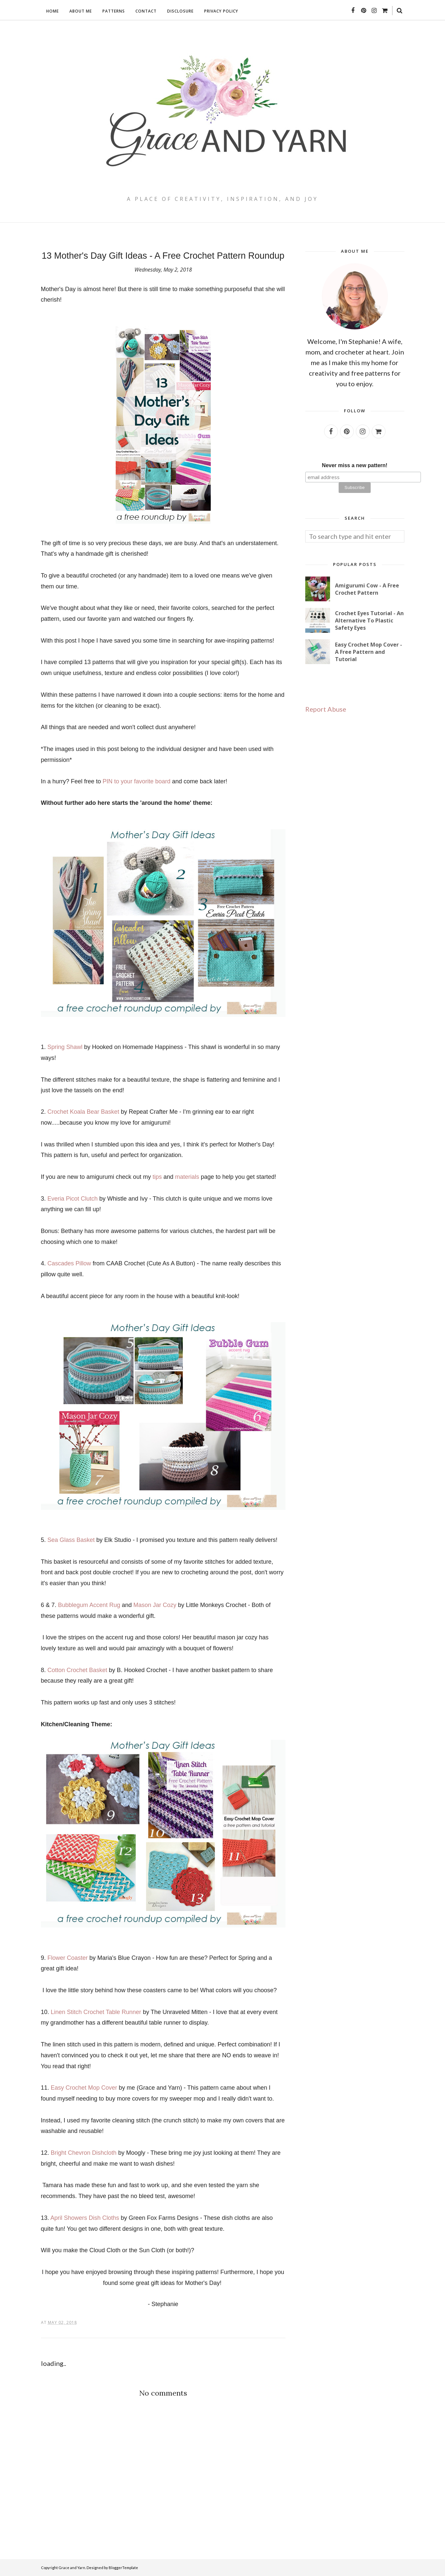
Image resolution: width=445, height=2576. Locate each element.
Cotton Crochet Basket (77, 1670)
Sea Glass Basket (71, 1540)
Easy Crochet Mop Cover (84, 2087)
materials (187, 1177)
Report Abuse (325, 709)
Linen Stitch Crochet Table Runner (96, 2012)
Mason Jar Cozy (154, 1605)
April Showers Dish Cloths (85, 2218)
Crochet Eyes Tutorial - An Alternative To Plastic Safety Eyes (369, 620)
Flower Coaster (68, 1958)
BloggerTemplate (123, 2567)
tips (157, 1177)
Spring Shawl (65, 1047)
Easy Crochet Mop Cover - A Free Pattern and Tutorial (368, 652)
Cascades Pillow (69, 1263)
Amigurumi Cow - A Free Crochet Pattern (367, 589)
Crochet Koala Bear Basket (83, 1111)
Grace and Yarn (71, 2567)
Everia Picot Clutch (73, 1198)
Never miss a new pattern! (354, 465)
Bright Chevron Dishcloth (84, 2152)
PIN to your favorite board (136, 781)
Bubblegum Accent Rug (89, 1605)
